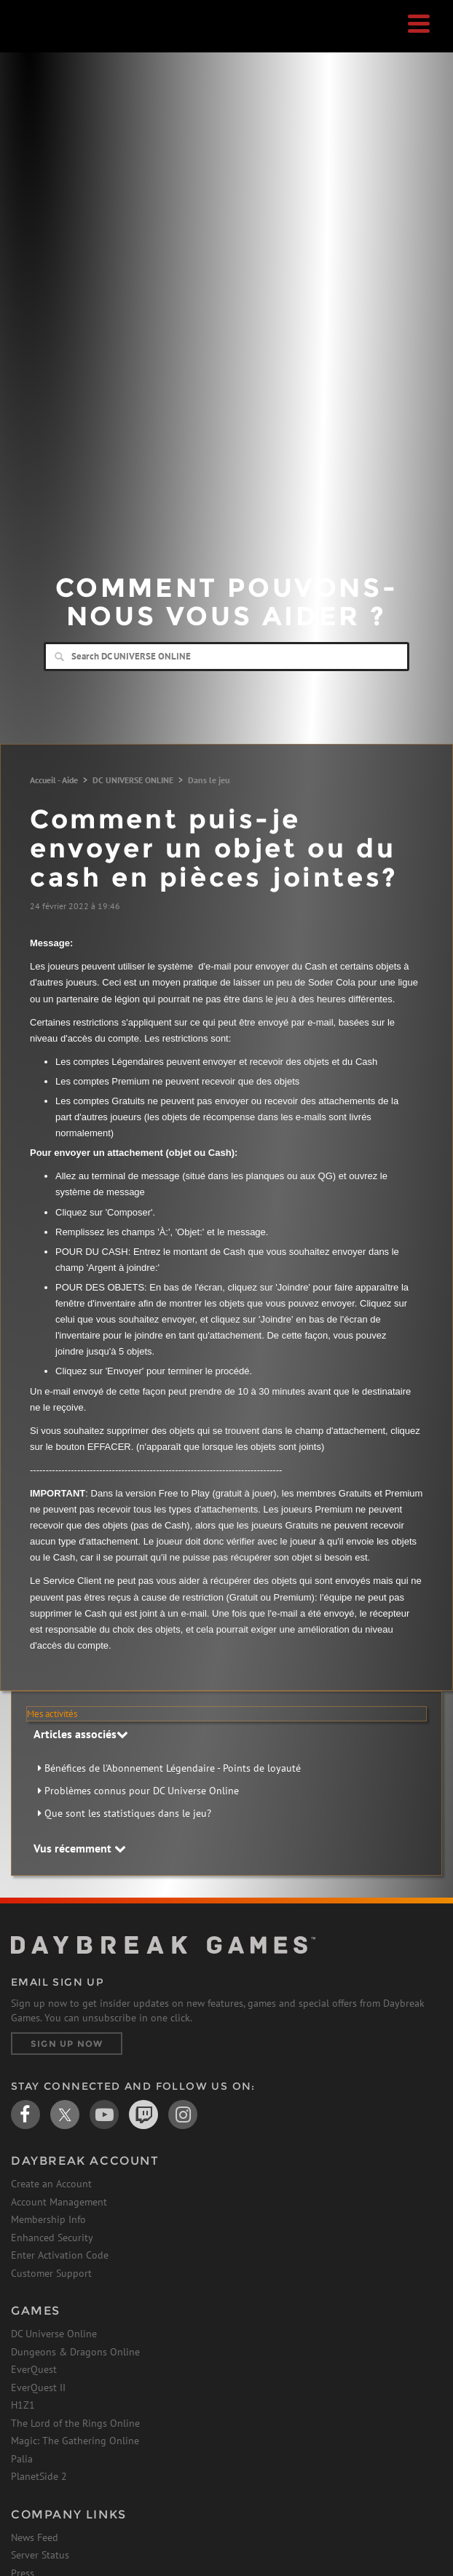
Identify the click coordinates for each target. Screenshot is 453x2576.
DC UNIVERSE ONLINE (132, 779)
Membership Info (48, 2219)
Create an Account (51, 2183)
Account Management (59, 2201)
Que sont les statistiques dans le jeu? (127, 1813)
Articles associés (81, 1734)
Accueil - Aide (54, 779)
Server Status (40, 2554)
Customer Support (51, 2273)
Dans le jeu (208, 779)
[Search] (226, 656)
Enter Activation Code (60, 2255)
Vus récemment (80, 1848)
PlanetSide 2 (39, 2476)
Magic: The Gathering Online (75, 2440)
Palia (22, 2458)
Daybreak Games (47, 41)
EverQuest (34, 2369)
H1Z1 (23, 2404)
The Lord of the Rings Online (75, 2423)
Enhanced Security (52, 2237)
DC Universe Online (54, 2333)
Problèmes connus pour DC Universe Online (141, 1790)
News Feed (34, 2537)
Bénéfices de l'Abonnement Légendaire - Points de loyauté (172, 1768)
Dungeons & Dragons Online (75, 2351)
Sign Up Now (67, 2043)
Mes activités (52, 1714)
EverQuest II (38, 2387)
